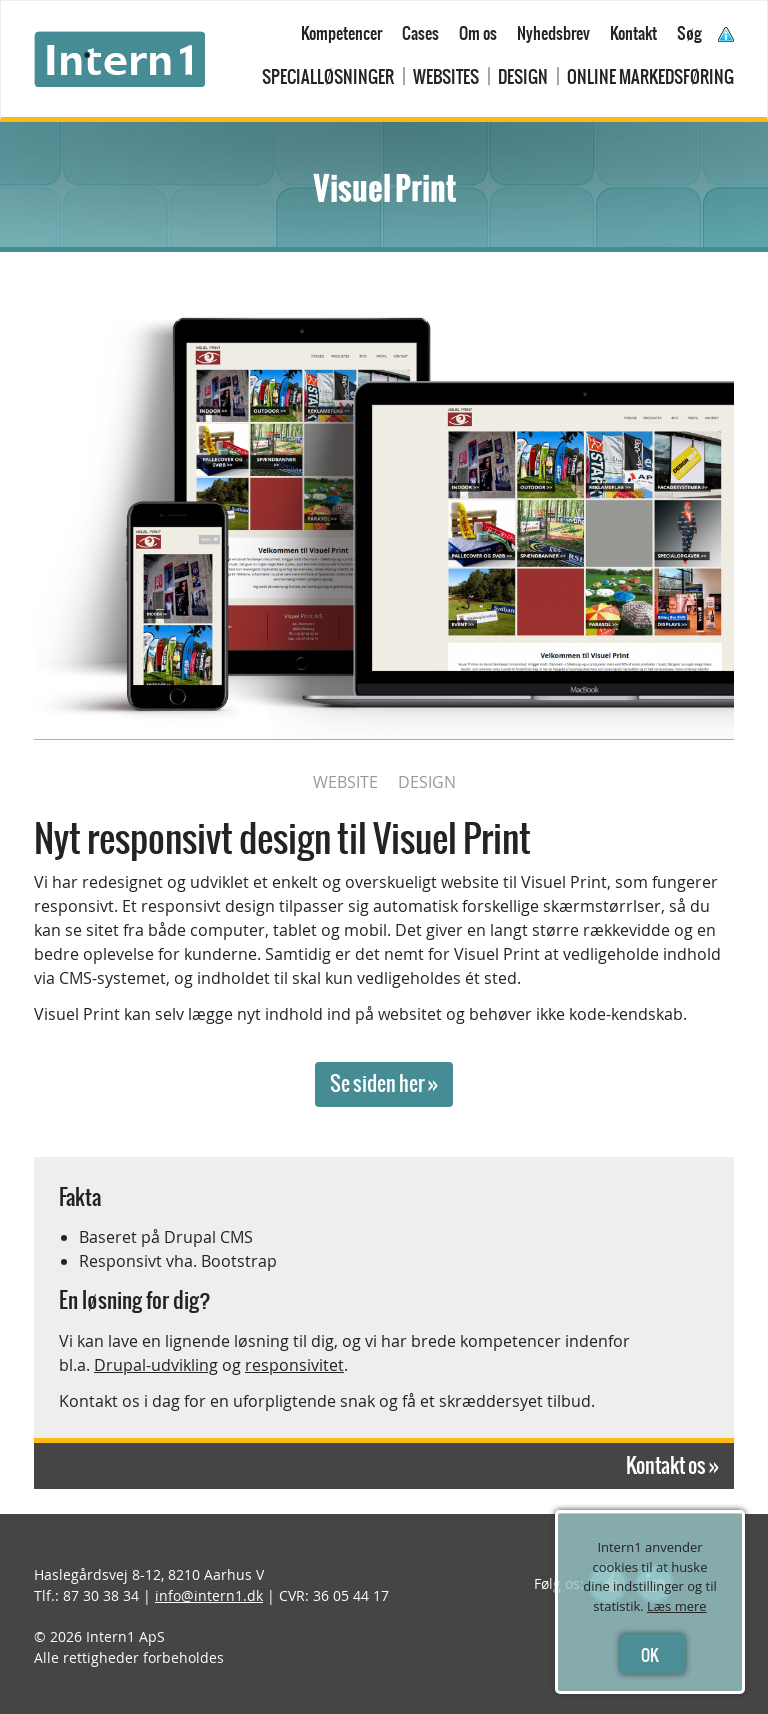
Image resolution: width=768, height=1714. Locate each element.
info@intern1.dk (209, 1595)
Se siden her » (384, 1083)
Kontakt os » (672, 1465)
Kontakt (633, 33)
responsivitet (294, 1365)
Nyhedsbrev (553, 33)
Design (523, 77)
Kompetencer (341, 33)
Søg (689, 33)
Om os (478, 33)
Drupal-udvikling (156, 1365)
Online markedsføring (650, 77)
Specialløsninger (328, 77)
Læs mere (677, 1606)
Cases (420, 33)
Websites (446, 77)
